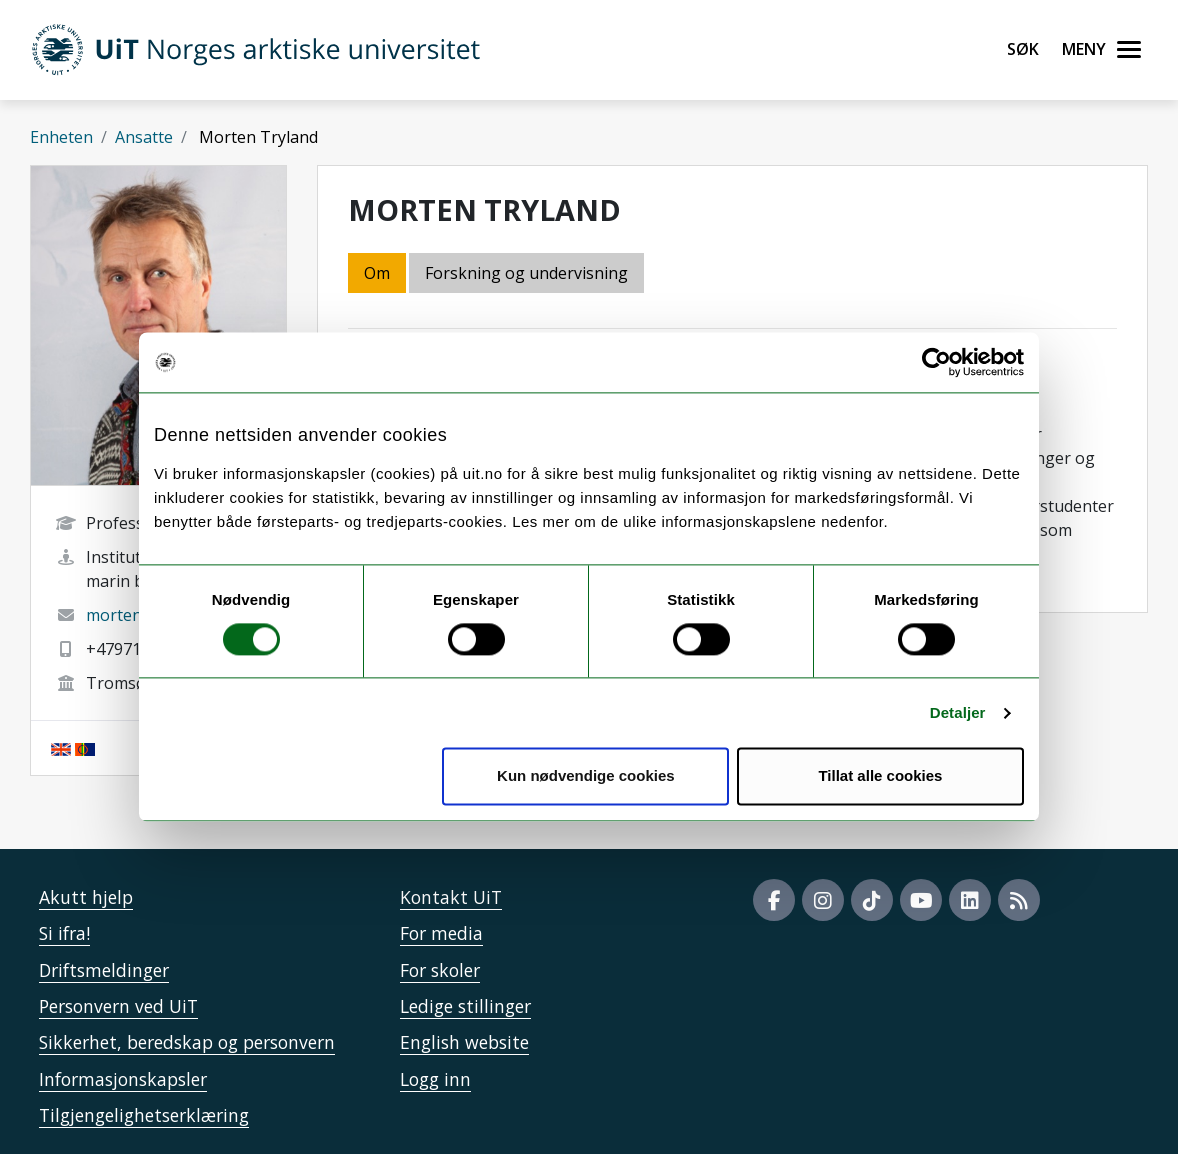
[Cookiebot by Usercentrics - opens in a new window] (936, 362)
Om (377, 273)
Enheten (61, 137)
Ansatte (144, 137)
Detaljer (958, 712)
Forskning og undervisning (526, 273)
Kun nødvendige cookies (586, 776)
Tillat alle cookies (880, 776)
